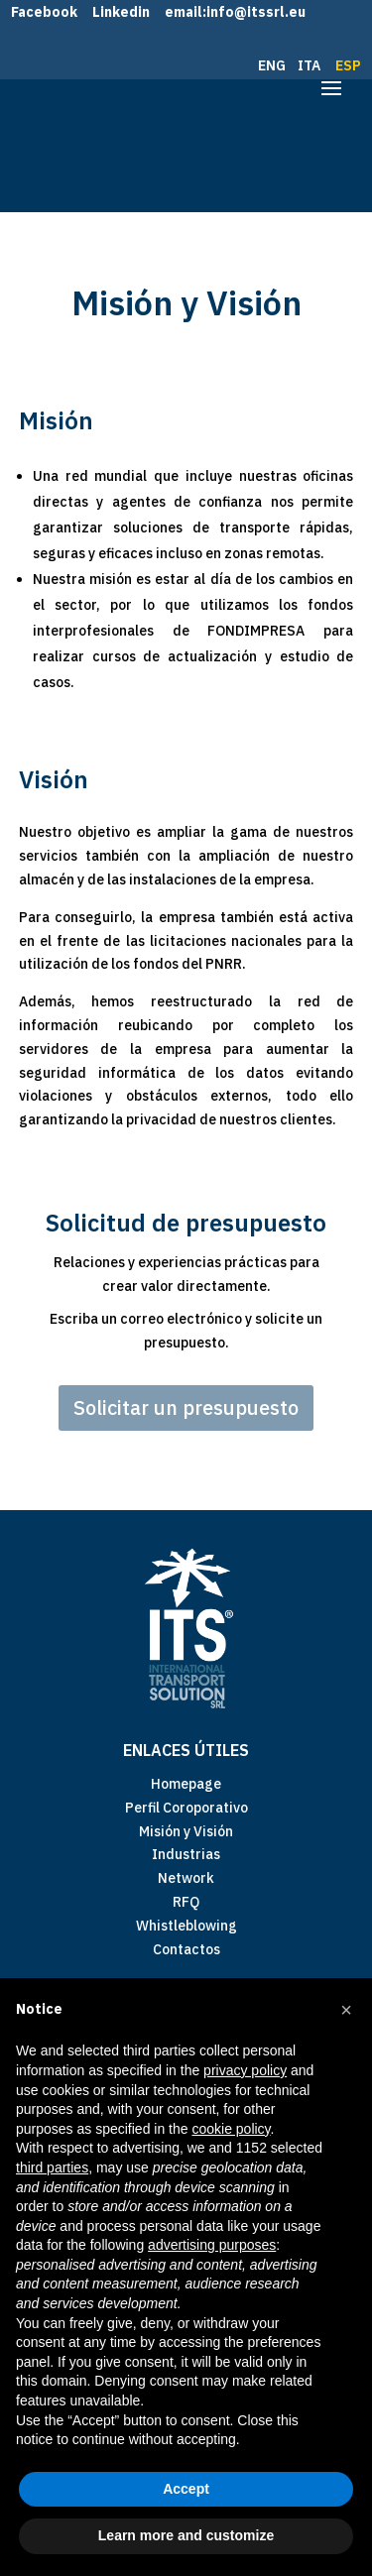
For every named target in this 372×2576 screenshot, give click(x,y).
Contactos (186, 1949)
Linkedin (121, 12)
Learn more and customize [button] (186, 2535)
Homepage (186, 1784)
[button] (346, 2010)
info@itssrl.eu (256, 12)
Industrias (186, 1854)
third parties (52, 2167)
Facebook (44, 12)
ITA (310, 65)
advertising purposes (212, 2245)
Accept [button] (186, 2489)
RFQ (186, 1902)
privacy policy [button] (245, 2070)
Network (186, 1878)
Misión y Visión (186, 1831)
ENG (273, 65)
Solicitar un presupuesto (186, 1407)
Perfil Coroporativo (186, 1807)
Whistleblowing (186, 1925)
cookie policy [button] (230, 2129)
